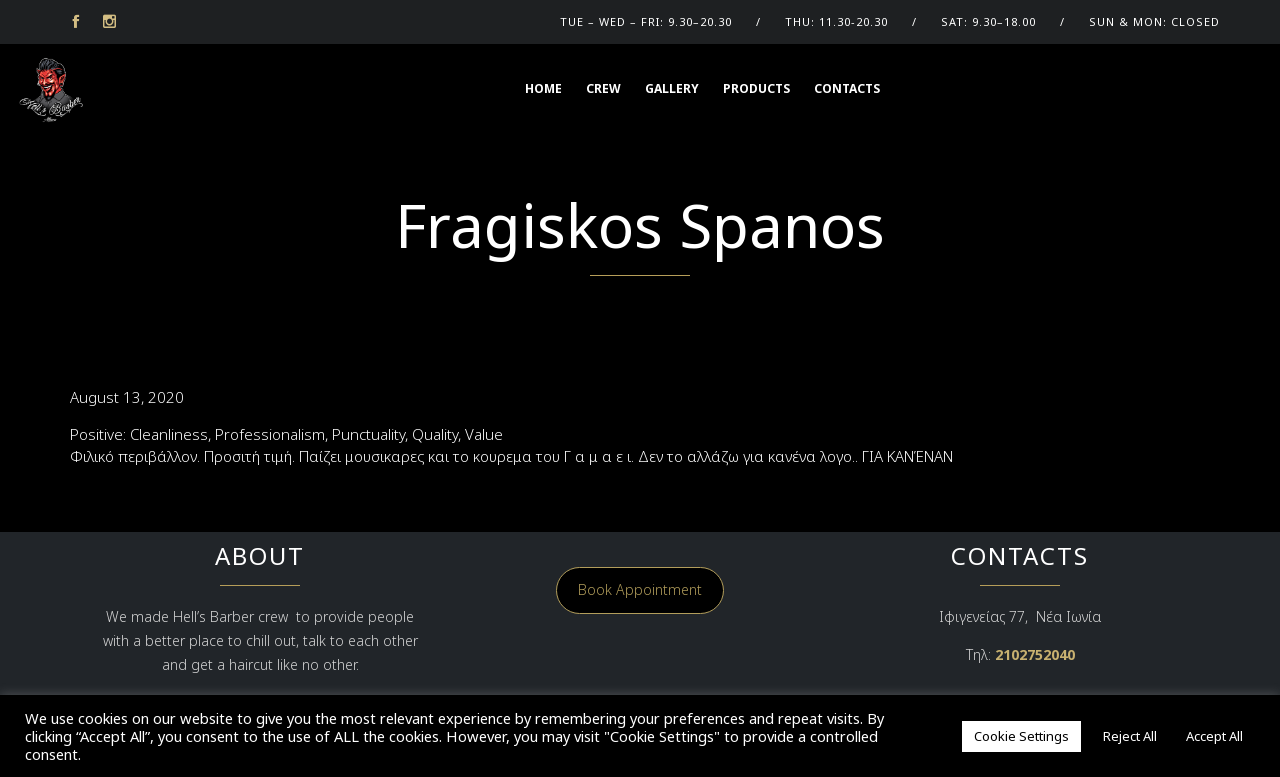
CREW (603, 88)
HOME (543, 88)
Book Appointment (640, 589)
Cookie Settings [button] (1021, 736)
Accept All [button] (1214, 736)
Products (756, 88)
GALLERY (672, 88)
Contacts (847, 88)
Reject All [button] (1130, 736)
